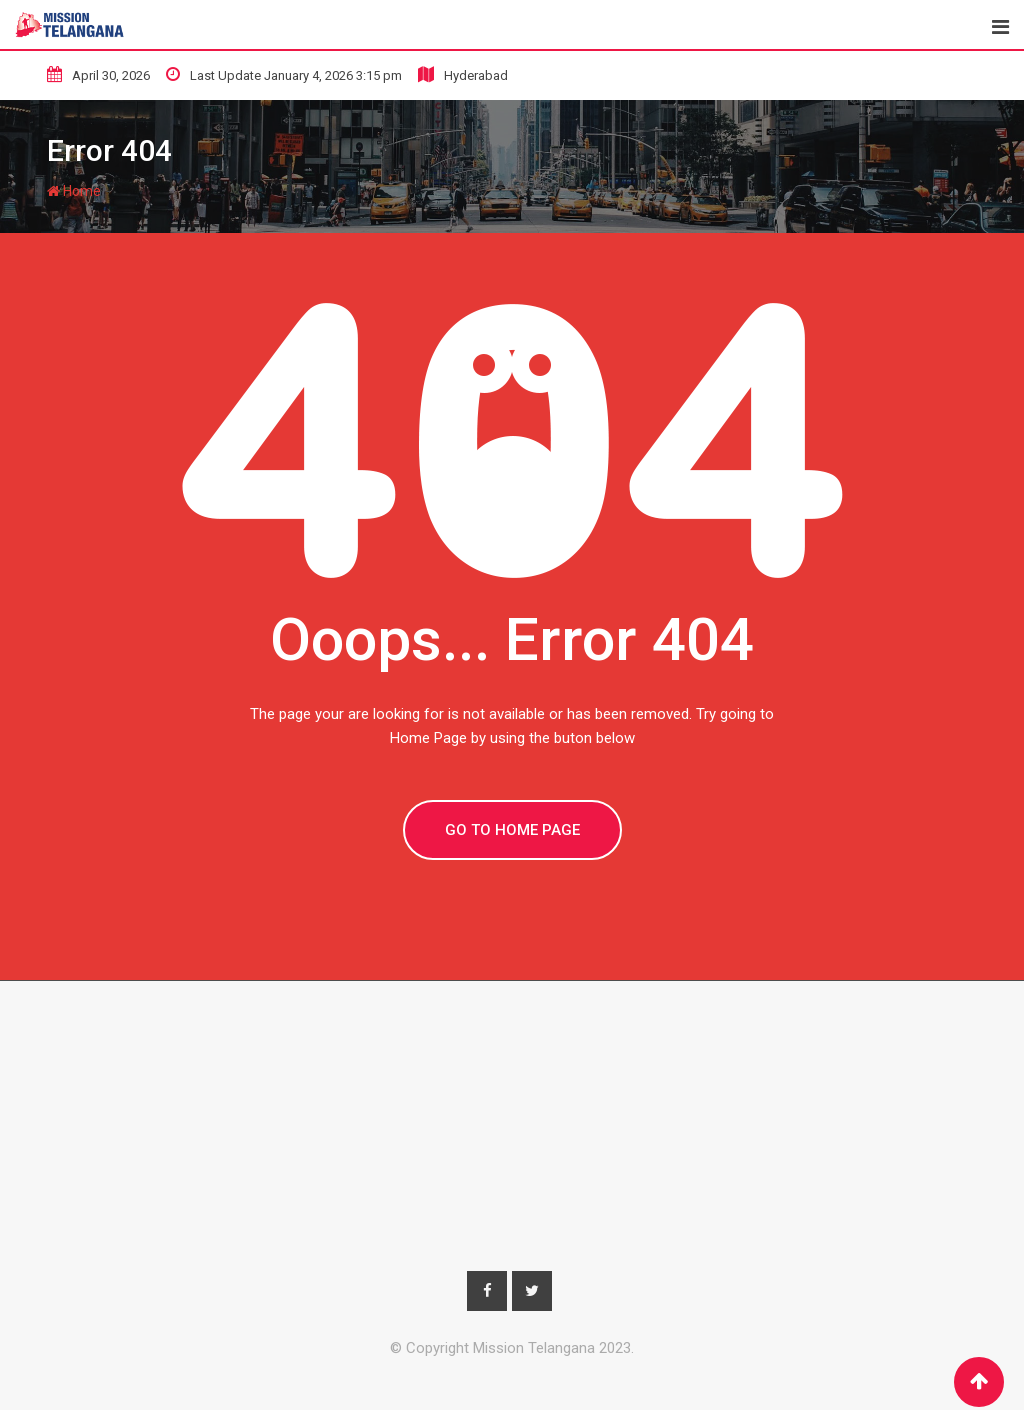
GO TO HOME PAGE (512, 830)
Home (74, 191)
